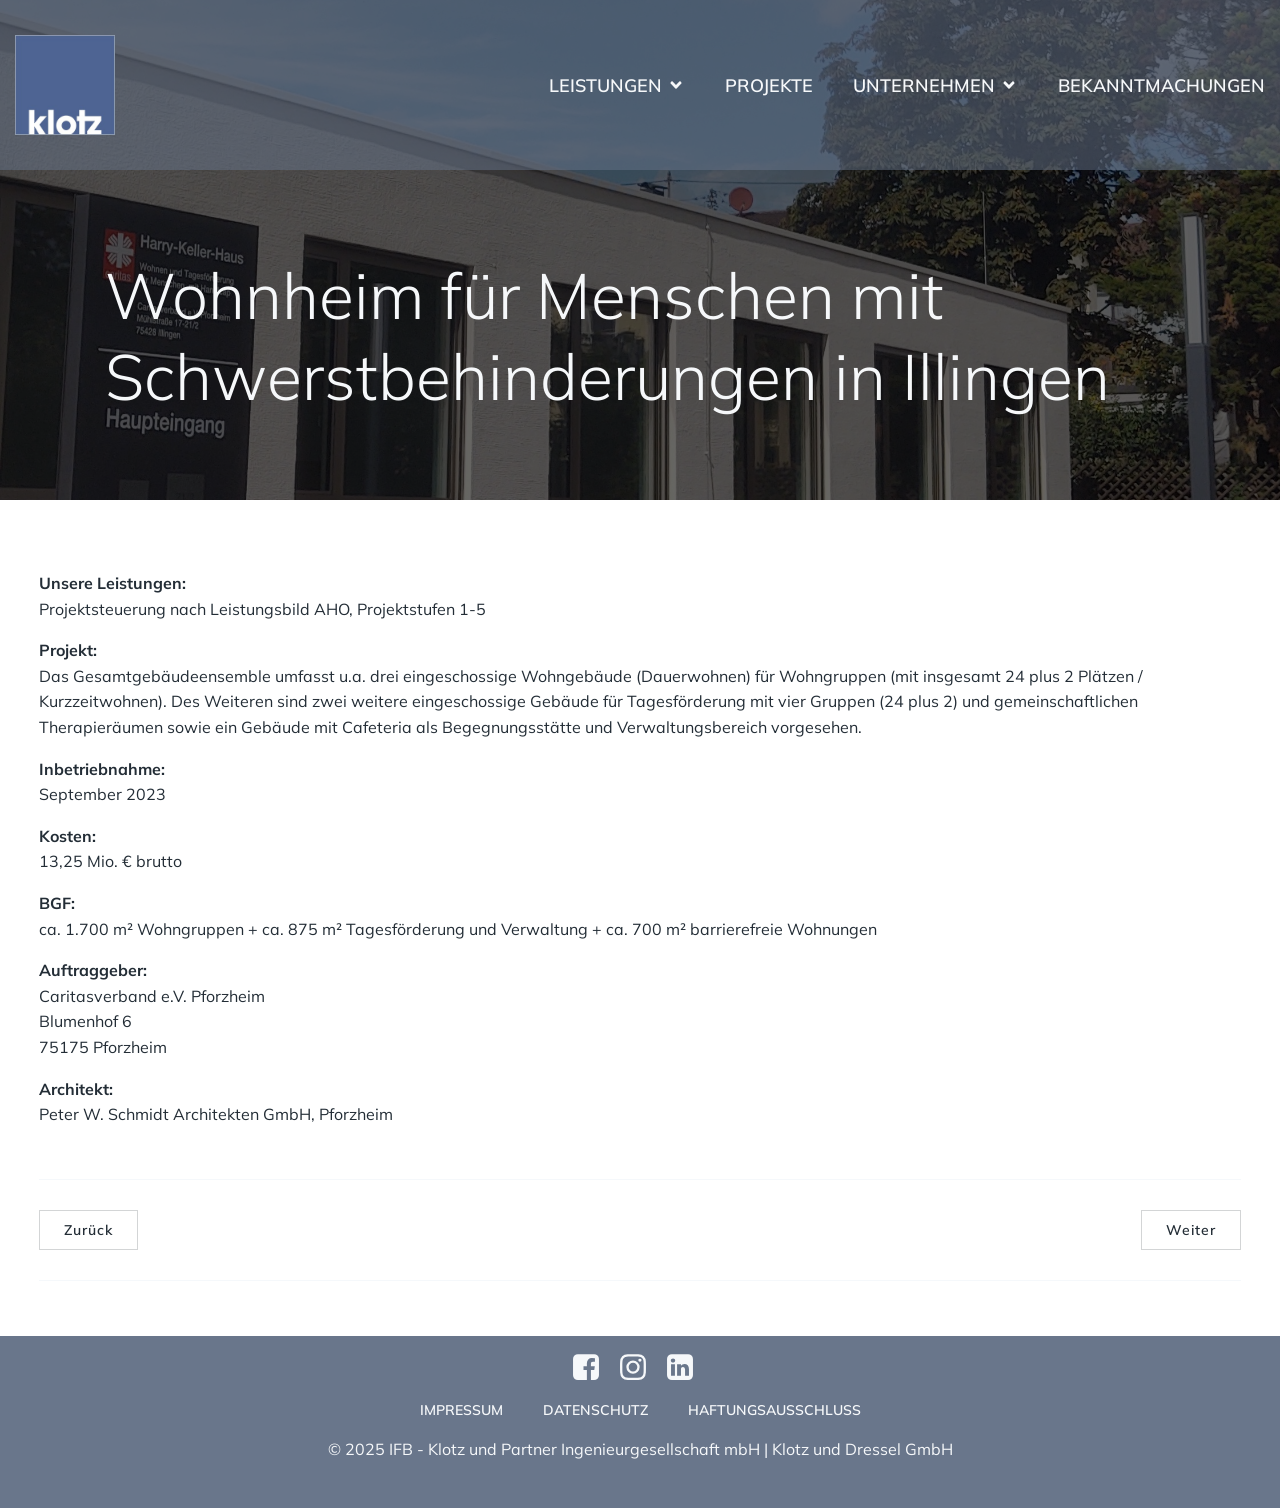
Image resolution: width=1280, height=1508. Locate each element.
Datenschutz (595, 1410)
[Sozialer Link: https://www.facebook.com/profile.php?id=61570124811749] (593, 1368)
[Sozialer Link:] (687, 1368)
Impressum (461, 1410)
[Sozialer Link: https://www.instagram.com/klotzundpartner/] (640, 1368)
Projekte (769, 85)
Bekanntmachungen (1161, 85)
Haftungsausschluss (774, 1410)
